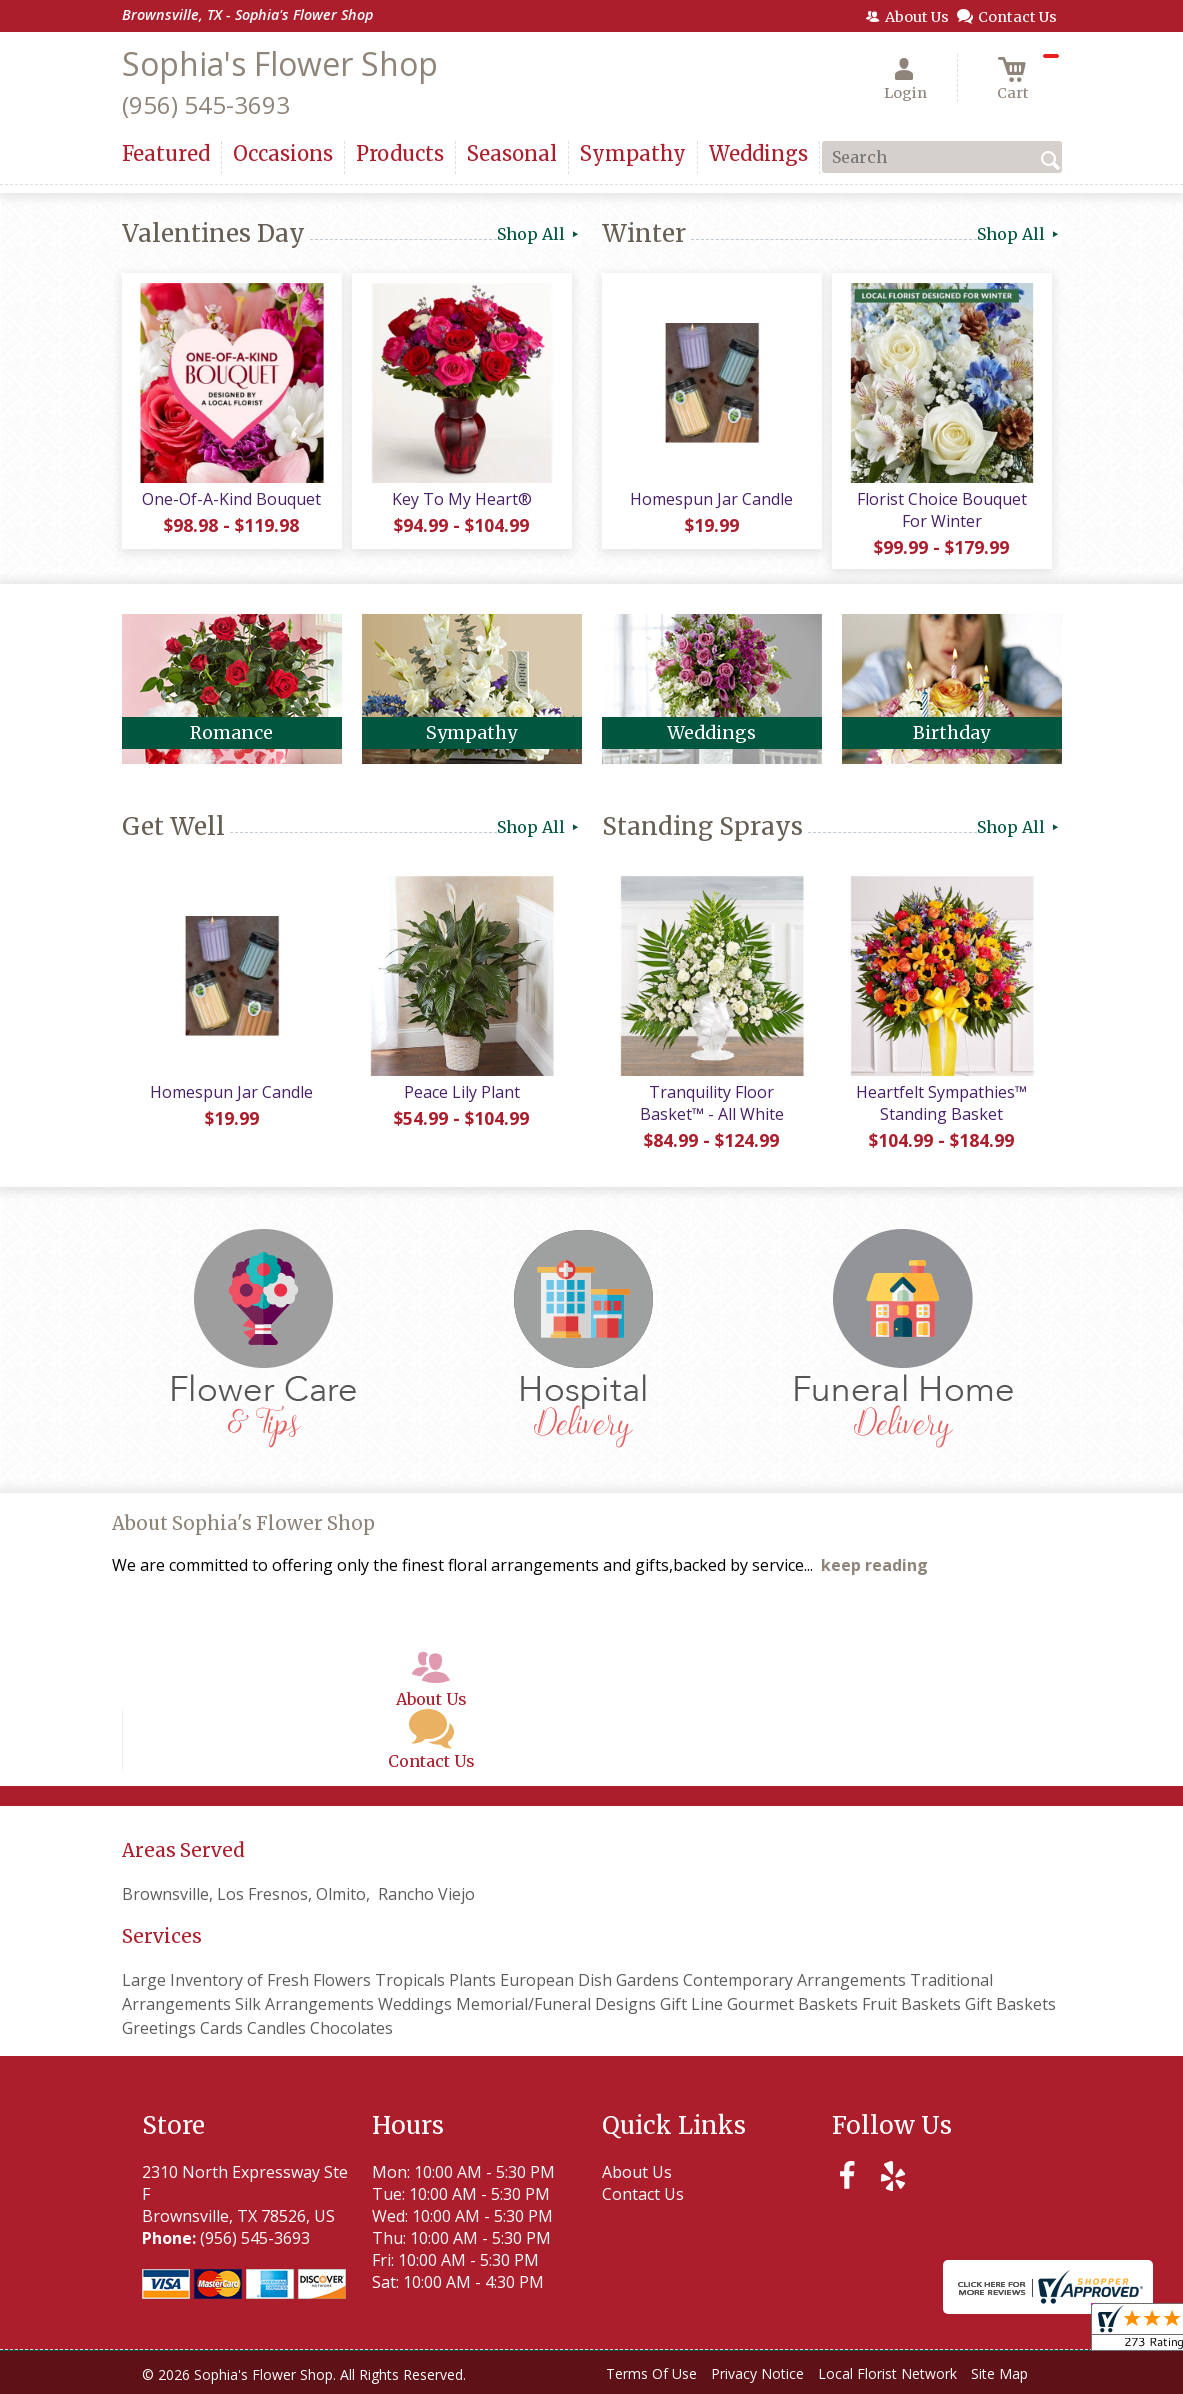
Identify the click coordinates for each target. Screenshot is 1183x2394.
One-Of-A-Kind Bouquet (231, 499)
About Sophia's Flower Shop (243, 1523)
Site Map (999, 2373)
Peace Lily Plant (462, 1092)
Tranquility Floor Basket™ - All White (712, 1103)
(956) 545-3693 (206, 104)
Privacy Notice (757, 2373)
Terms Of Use (651, 2373)
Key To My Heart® (462, 499)
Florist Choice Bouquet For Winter (942, 510)
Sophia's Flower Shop (280, 63)
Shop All (539, 234)
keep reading (874, 1565)
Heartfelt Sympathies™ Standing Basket (941, 1103)
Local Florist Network (887, 2373)
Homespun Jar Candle (711, 499)
